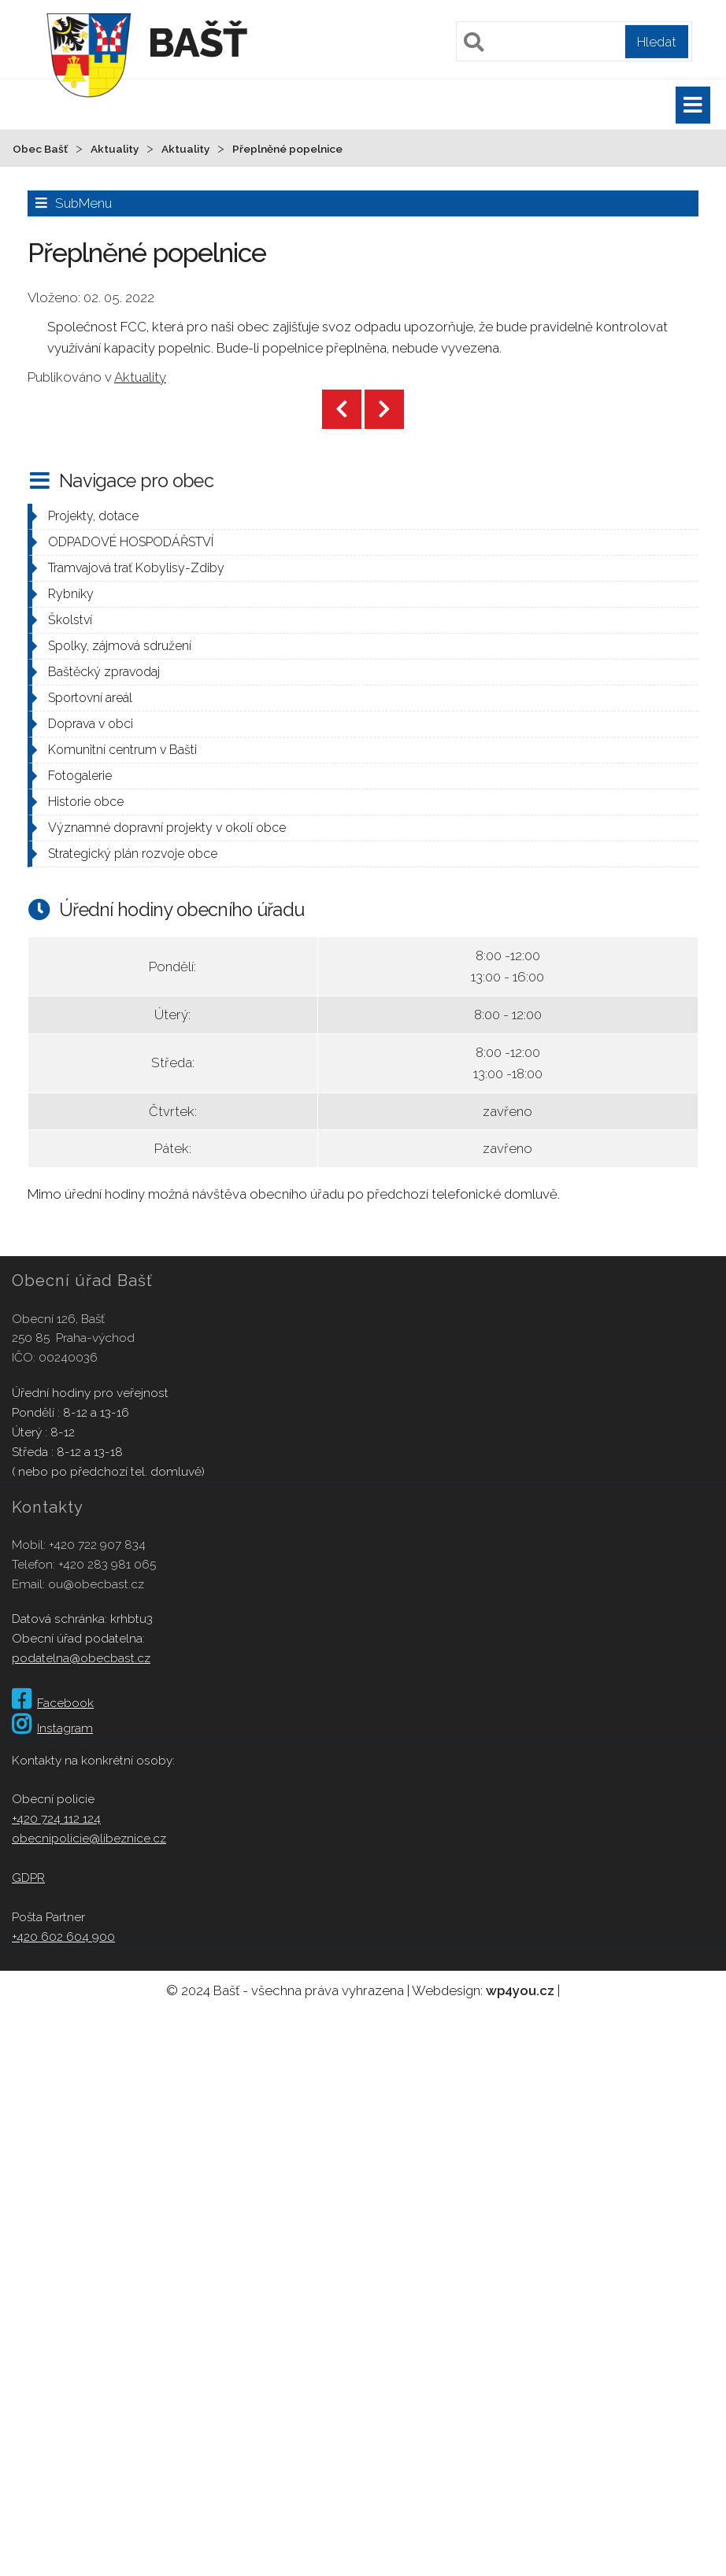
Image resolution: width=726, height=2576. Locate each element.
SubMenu (83, 203)
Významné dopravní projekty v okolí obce (167, 827)
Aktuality (140, 377)
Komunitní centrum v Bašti (122, 749)
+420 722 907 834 (97, 1544)
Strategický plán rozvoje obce (132, 853)
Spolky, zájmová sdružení (119, 645)
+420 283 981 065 (107, 1564)
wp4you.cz (520, 1990)
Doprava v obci (90, 723)
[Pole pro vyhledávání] (574, 41)
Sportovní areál (90, 697)
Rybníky (71, 593)
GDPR (28, 1877)
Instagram (52, 1727)
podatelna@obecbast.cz (81, 1657)
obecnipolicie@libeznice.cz (89, 1838)
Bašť (197, 43)
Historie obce (86, 801)
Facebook (53, 1702)
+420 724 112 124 (56, 1818)
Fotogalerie (80, 775)
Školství (70, 619)
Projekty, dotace (93, 515)
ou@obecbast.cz (96, 1583)
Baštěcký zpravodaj (104, 671)
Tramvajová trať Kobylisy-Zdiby (136, 567)
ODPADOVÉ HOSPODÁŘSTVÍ (130, 541)
